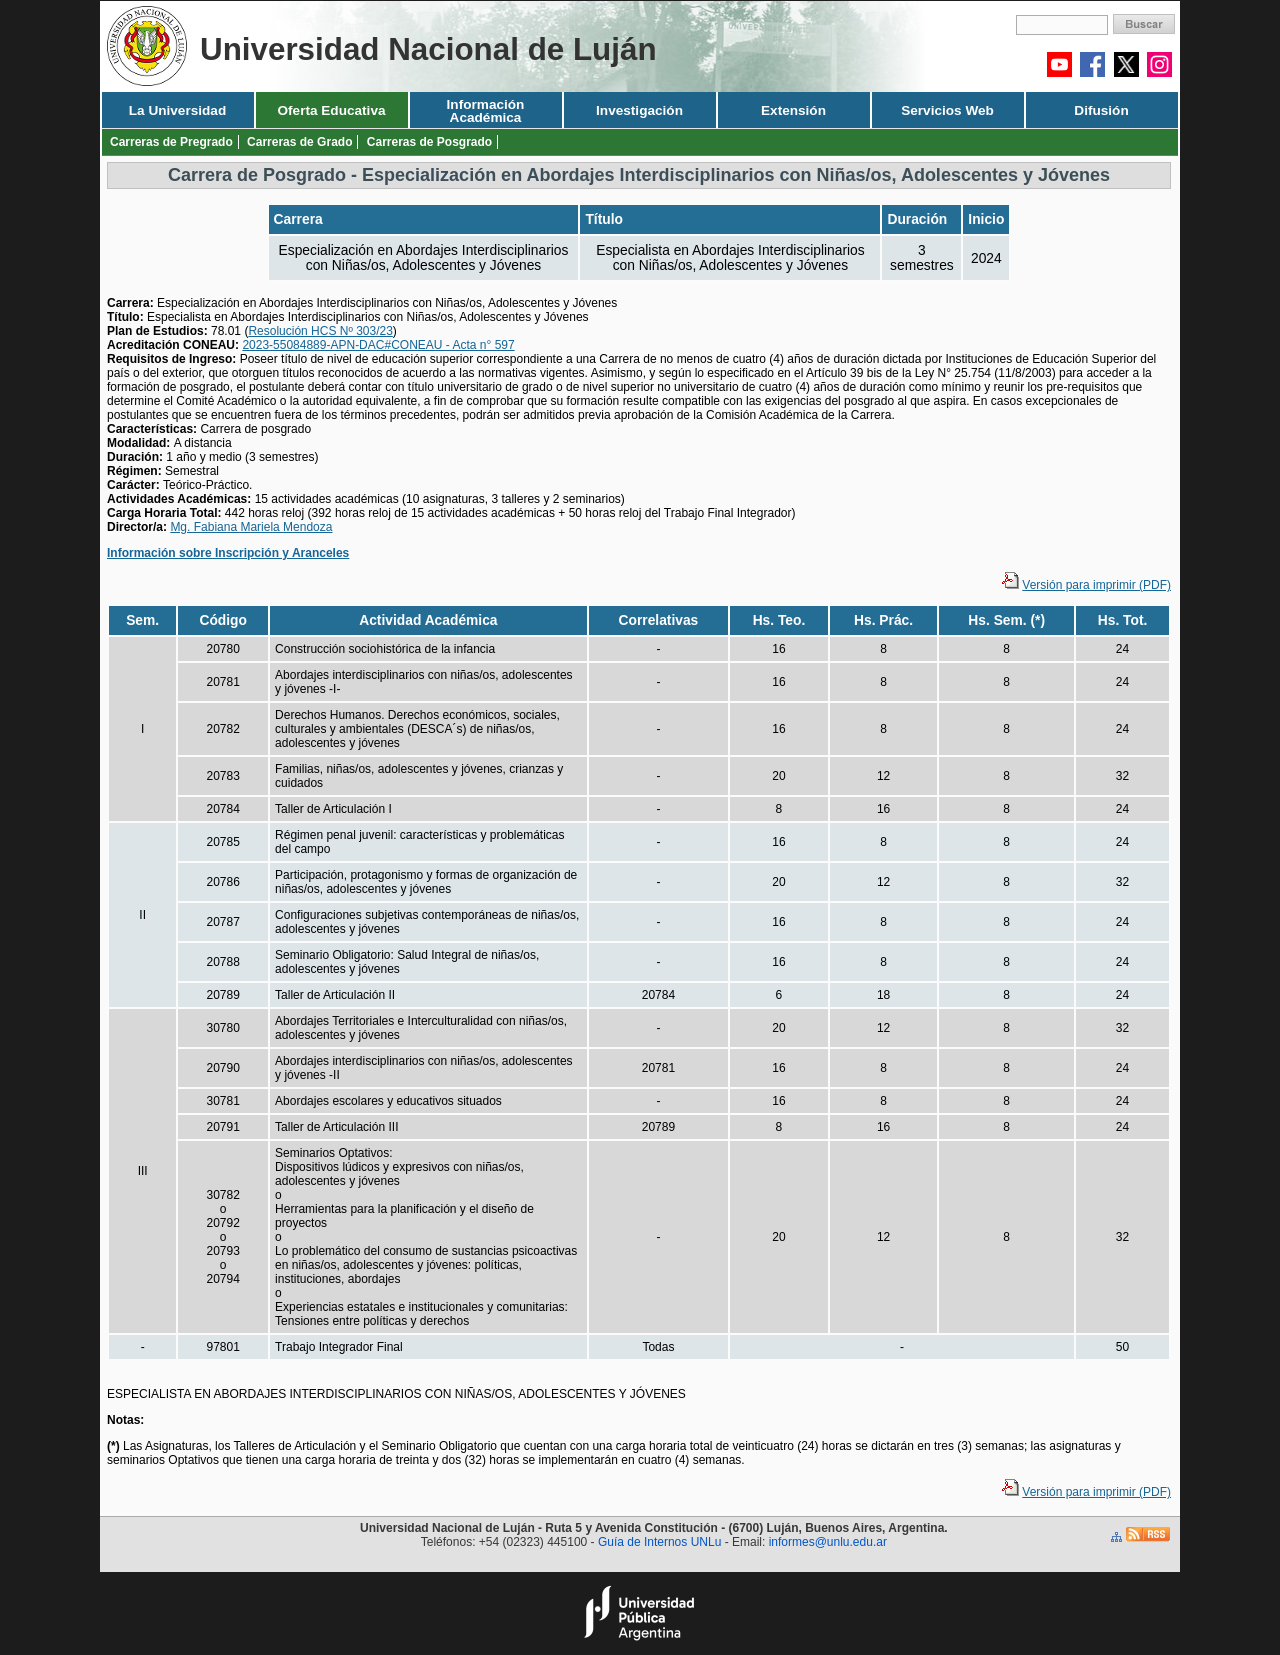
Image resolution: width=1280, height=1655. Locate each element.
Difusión (1101, 110)
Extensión (793, 110)
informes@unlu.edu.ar (828, 1542)
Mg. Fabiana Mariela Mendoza (251, 527)
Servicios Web (947, 110)
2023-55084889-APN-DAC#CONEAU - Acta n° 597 (378, 345)
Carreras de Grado (299, 142)
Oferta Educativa (331, 110)
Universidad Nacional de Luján (428, 49)
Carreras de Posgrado (429, 142)
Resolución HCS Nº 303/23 (320, 331)
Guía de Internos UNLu (659, 1542)
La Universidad (177, 110)
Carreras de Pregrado (171, 142)
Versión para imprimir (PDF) (1096, 585)
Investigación (639, 110)
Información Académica (486, 111)
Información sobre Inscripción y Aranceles (228, 553)
